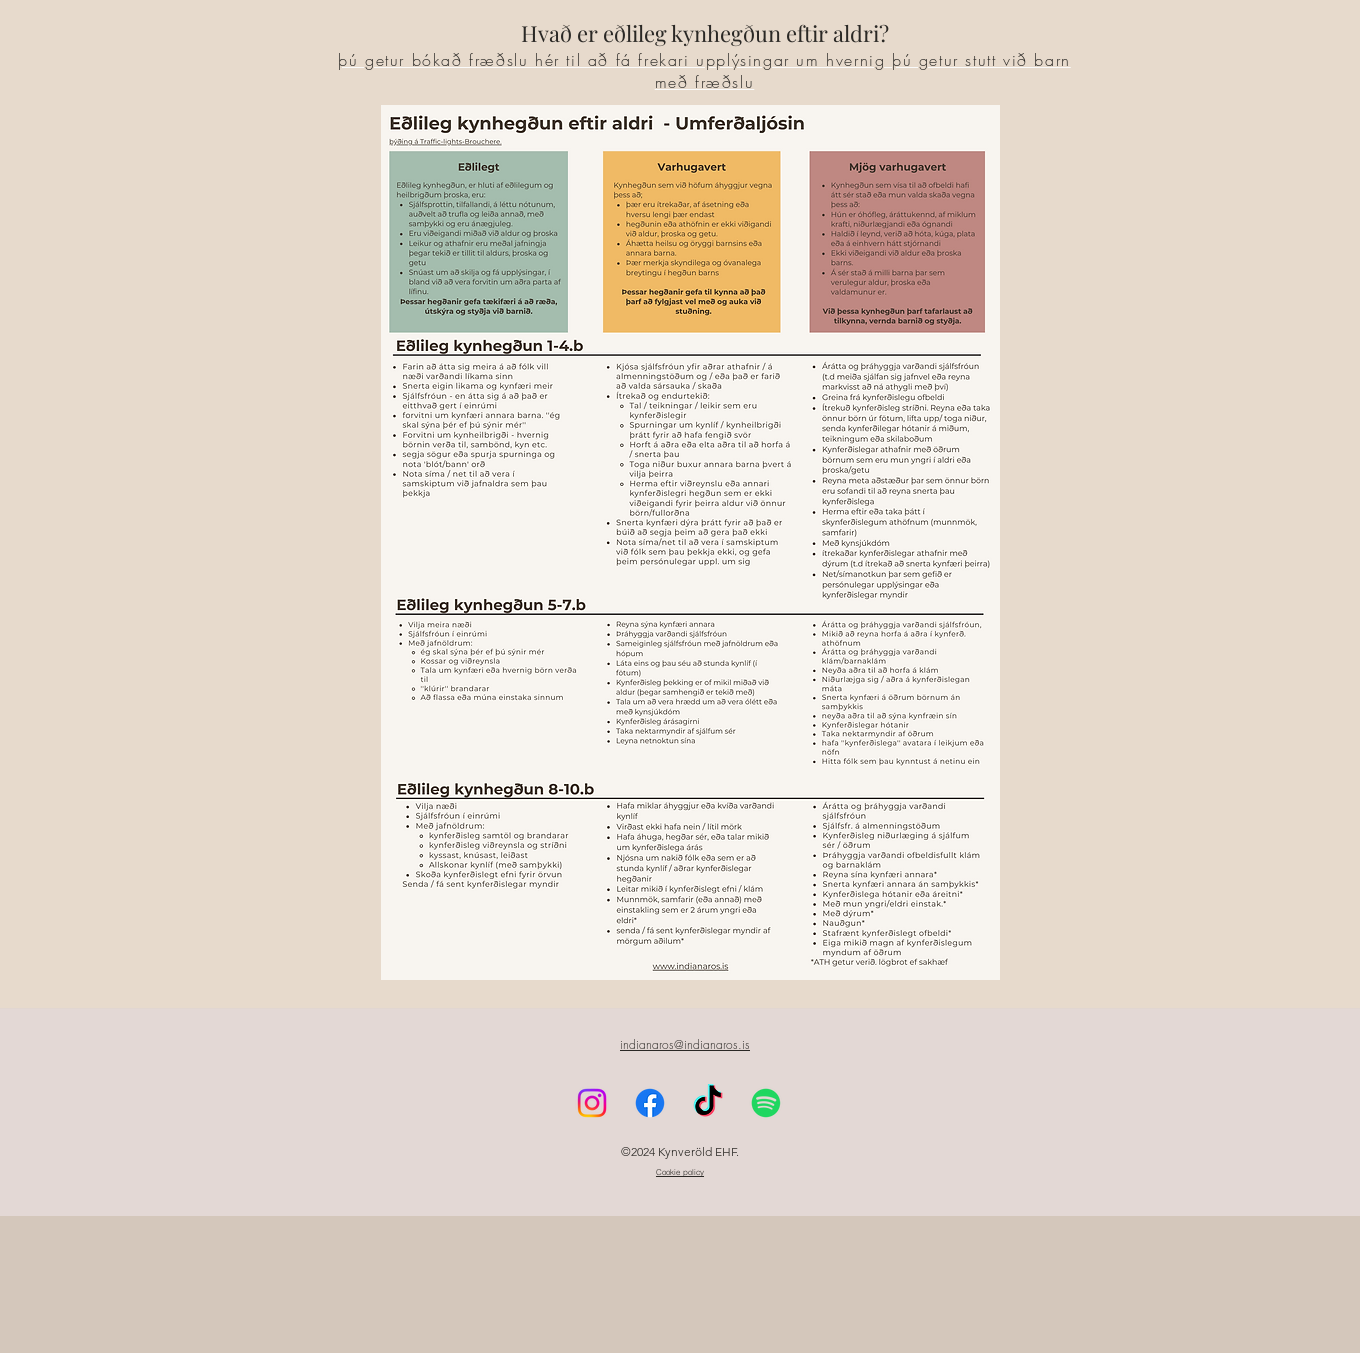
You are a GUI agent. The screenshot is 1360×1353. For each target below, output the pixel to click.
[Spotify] (766, 1240)
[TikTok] (708, 1240)
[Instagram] (327, 116)
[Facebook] (297, 116)
